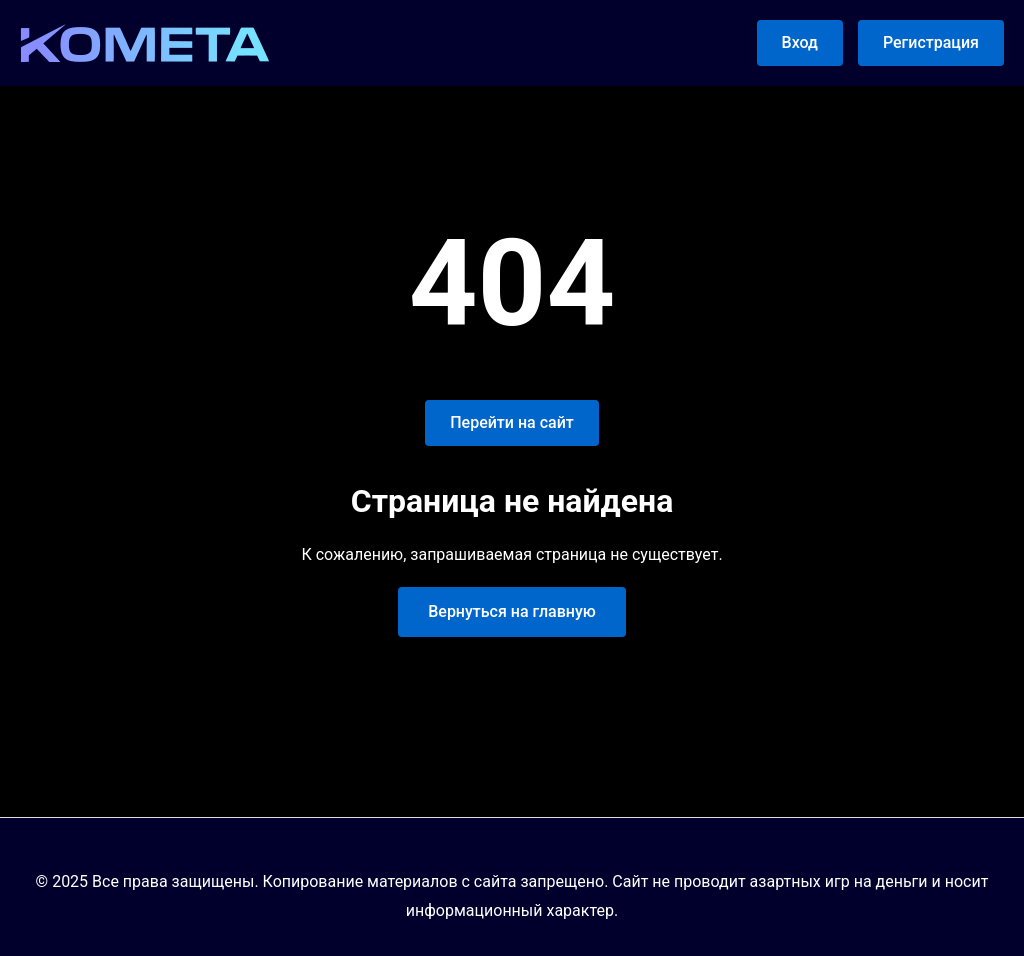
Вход (800, 42)
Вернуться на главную (512, 611)
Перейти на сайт (512, 422)
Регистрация (931, 42)
